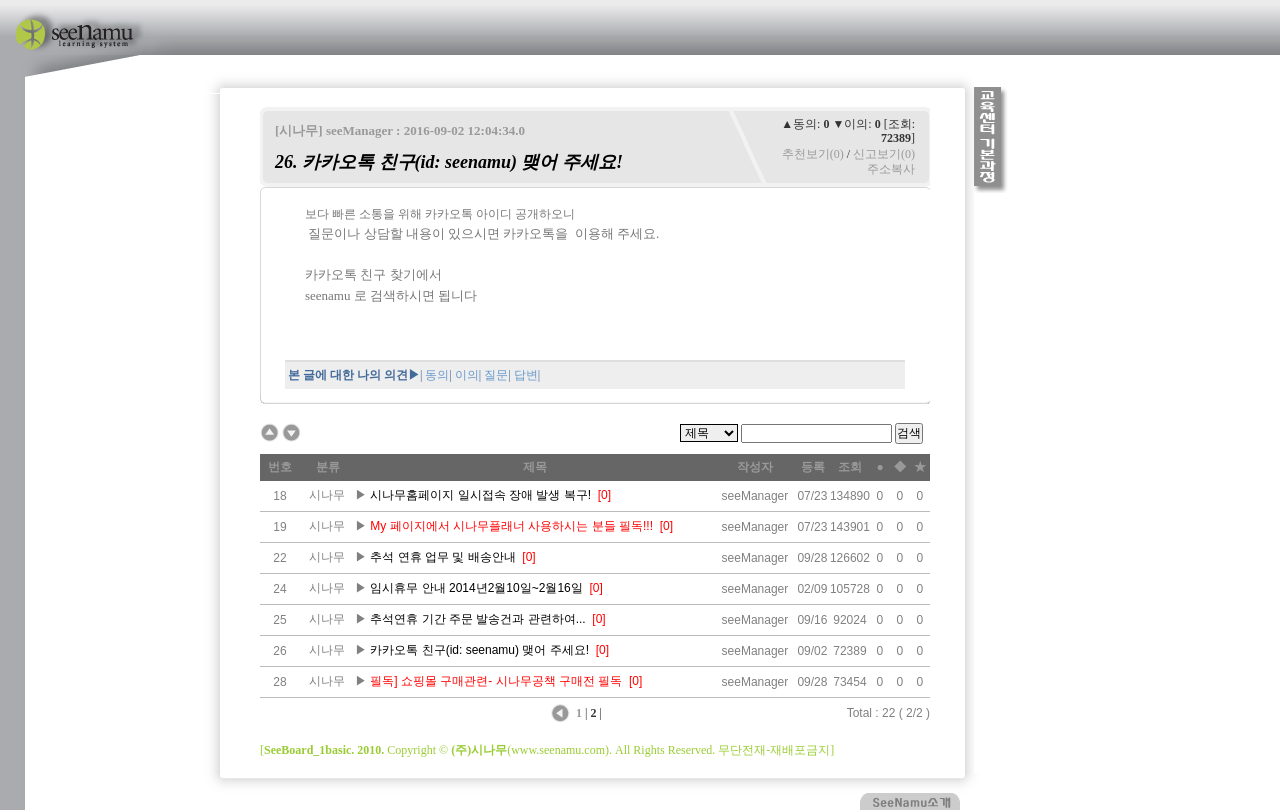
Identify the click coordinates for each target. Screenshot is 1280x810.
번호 (280, 467)
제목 (535, 467)
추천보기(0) (813, 154)
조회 (850, 467)
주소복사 (891, 169)
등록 (813, 467)
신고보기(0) (884, 154)
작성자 (755, 467)
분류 (328, 467)
